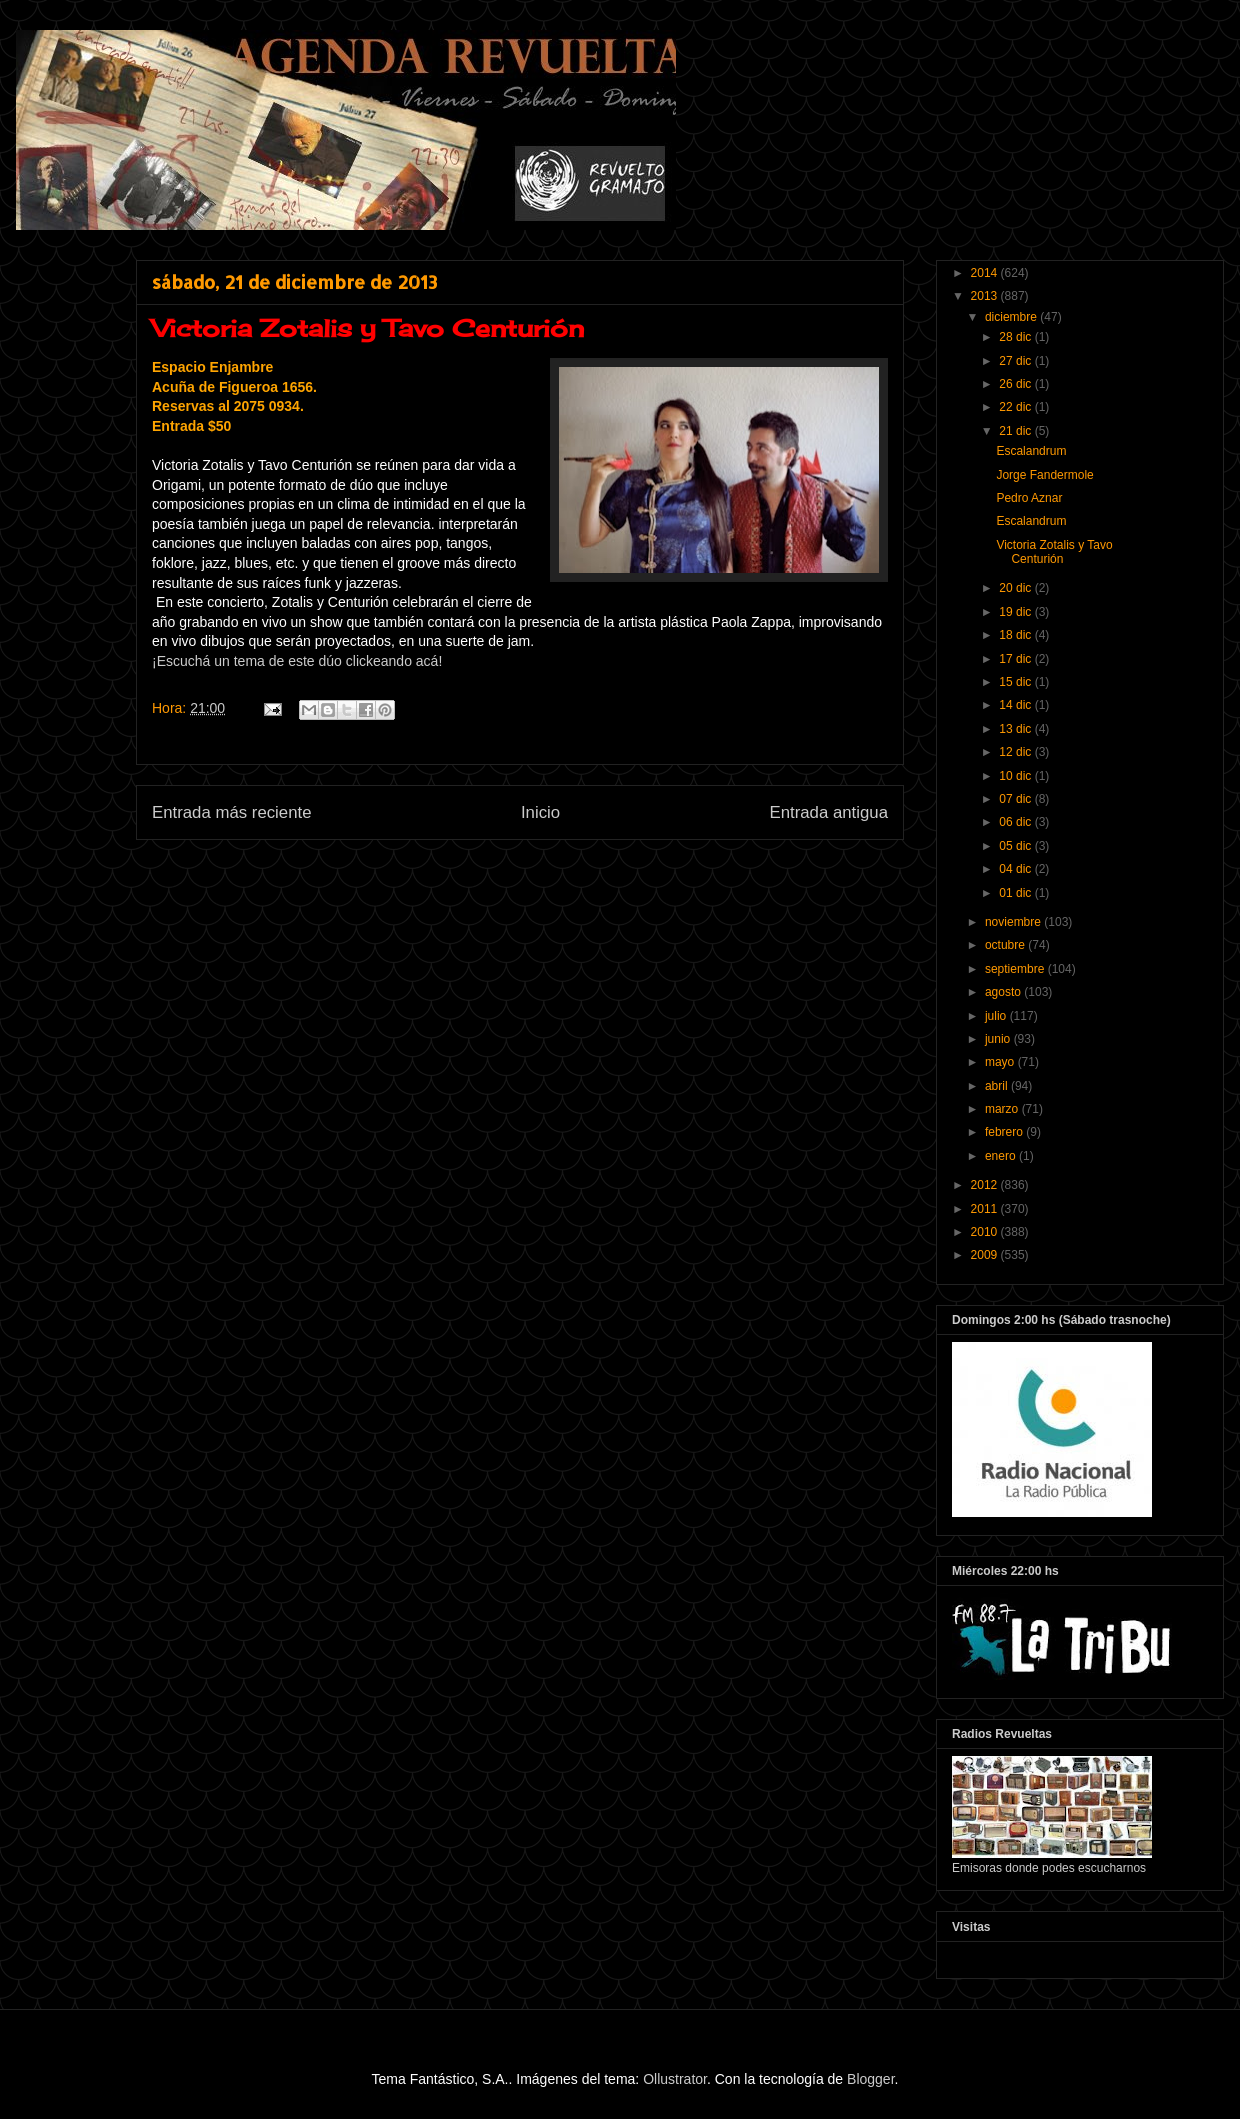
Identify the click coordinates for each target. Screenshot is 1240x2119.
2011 (986, 1209)
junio (999, 1039)
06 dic (1016, 822)
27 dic (1016, 361)
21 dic (1016, 431)
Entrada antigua (829, 812)
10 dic (1016, 776)
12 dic (1016, 752)
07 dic (1016, 799)
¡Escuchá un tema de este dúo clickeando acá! (297, 661)
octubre (1006, 945)
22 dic (1016, 407)
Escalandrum (1031, 451)
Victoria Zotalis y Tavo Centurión (1054, 552)
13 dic (1016, 729)
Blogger (870, 2079)
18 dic (1016, 635)
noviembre (1014, 922)
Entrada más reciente (232, 812)
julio (997, 1016)
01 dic (1016, 893)
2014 (986, 273)
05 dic (1016, 846)
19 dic (1016, 612)
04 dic (1016, 869)
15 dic (1016, 682)
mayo (1001, 1062)
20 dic (1016, 588)
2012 (986, 1185)
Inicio (540, 812)
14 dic (1016, 705)
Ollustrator (675, 2079)
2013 (986, 296)
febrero (1005, 1132)
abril (998, 1086)
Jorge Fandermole (1044, 475)
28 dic (1016, 337)
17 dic (1016, 659)
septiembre (1016, 969)
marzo (1003, 1109)
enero (1002, 1156)
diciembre (1012, 317)
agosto (1004, 992)
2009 (986, 1255)
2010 (986, 1232)
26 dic (1016, 384)
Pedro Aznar (1029, 498)
